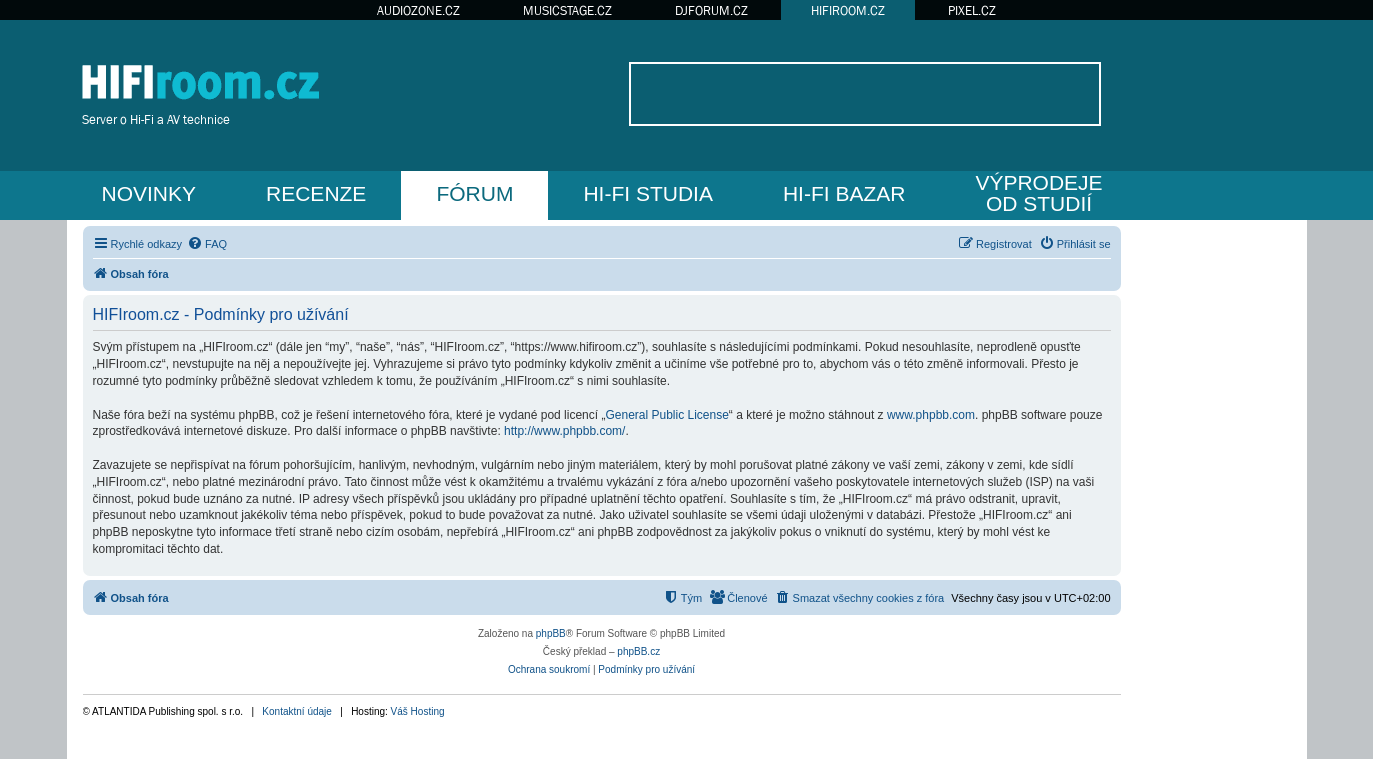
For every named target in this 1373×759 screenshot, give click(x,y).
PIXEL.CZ (972, 10)
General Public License (666, 415)
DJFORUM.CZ (711, 10)
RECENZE (316, 193)
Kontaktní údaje (297, 711)
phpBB (551, 633)
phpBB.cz (638, 651)
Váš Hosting (418, 711)
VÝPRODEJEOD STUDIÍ (1038, 193)
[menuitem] (207, 244)
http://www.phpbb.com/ (564, 431)
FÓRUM (474, 193)
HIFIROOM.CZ (848, 10)
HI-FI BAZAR (844, 193)
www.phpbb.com (931, 415)
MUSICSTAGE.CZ (567, 10)
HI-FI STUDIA (648, 193)
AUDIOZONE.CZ (418, 10)
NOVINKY (149, 193)
